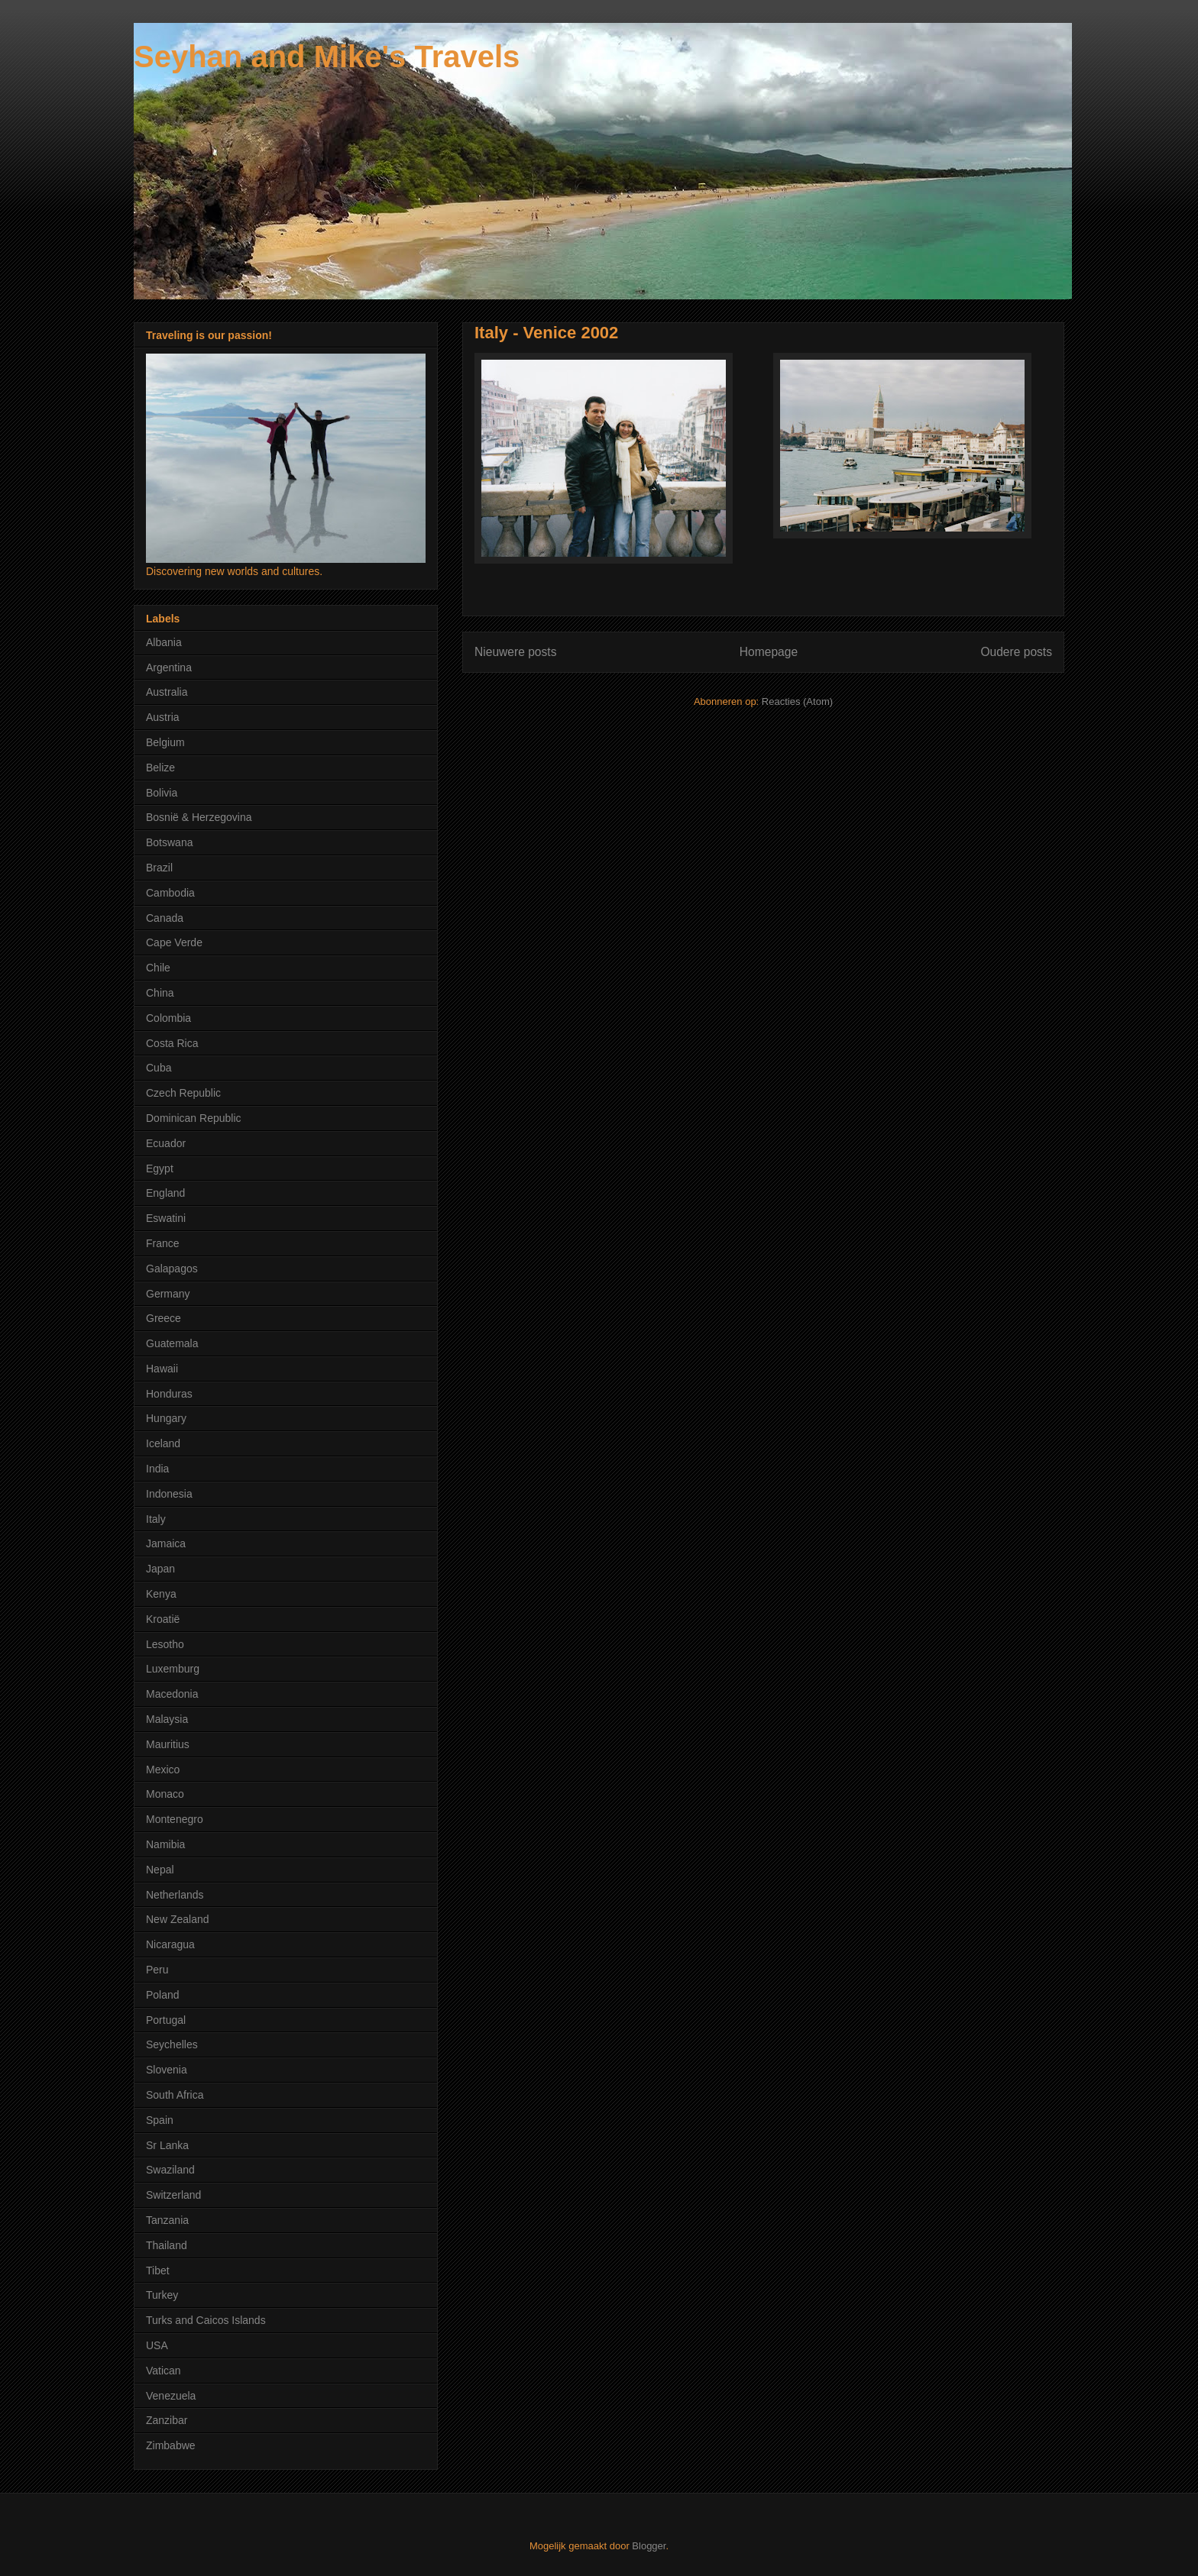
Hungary (166, 1418)
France (163, 1243)
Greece (163, 1318)
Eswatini (166, 1218)
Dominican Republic (193, 1118)
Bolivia (161, 793)
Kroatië (163, 1619)
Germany (168, 1294)
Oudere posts (1016, 651)
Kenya (161, 1594)
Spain (159, 2120)
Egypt (159, 1168)
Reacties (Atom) (797, 701)
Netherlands (175, 1895)
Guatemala (172, 1343)
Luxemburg (172, 1669)
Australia (166, 692)
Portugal (166, 2020)
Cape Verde (174, 942)
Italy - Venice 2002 (546, 332)
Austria (163, 717)
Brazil (159, 867)
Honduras (169, 1394)
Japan (160, 1569)
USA (157, 2345)
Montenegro (174, 1819)
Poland (163, 1995)
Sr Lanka (167, 2145)
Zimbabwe (171, 2445)
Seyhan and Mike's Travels (327, 56)
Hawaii (162, 1368)
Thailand (166, 2245)
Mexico (163, 1769)
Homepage (769, 651)
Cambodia (170, 893)
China (160, 993)
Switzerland (173, 2195)
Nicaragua (170, 1944)
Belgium (165, 742)
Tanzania (167, 2220)
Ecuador (166, 1143)
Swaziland (170, 2170)
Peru (157, 1970)
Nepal (160, 1869)
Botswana (169, 842)
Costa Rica (172, 1043)
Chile (158, 968)
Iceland (163, 1443)
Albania (164, 642)
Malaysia (167, 1719)
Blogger (648, 2546)
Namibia (165, 1844)
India (157, 1469)
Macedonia (172, 1694)
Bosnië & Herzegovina (199, 817)
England (165, 1193)
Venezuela (171, 2396)
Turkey (162, 2295)
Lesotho (165, 1644)
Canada (164, 918)
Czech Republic (183, 1093)
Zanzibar (166, 2420)
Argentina (169, 667)
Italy (156, 1519)
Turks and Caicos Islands (206, 2320)
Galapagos (172, 1268)
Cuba (158, 1068)
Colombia (168, 1018)
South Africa (175, 2095)
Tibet (158, 2270)
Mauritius (167, 1744)
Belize (160, 767)
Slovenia (166, 2070)
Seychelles (172, 2044)
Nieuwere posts (515, 651)
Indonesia (169, 1494)
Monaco (165, 1794)
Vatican (163, 2370)
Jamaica (166, 1543)
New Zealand (177, 1919)
